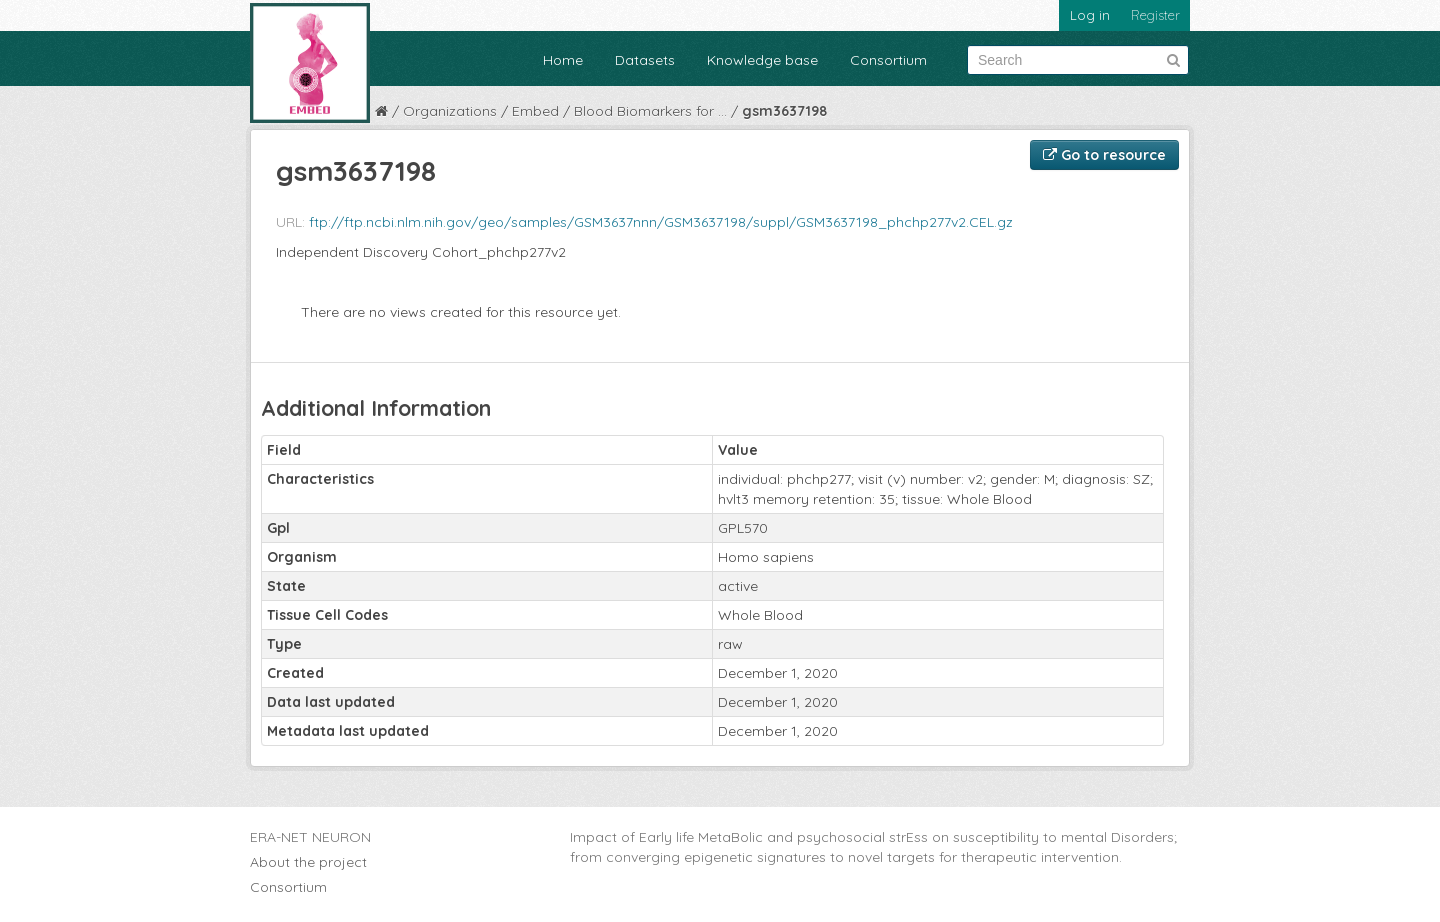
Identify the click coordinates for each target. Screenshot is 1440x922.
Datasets (645, 60)
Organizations (450, 111)
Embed (535, 111)
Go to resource (1104, 155)
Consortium (888, 60)
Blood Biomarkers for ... (650, 111)
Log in (1090, 15)
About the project (308, 862)
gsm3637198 (784, 111)
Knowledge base (762, 60)
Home (563, 60)
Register (1155, 15)
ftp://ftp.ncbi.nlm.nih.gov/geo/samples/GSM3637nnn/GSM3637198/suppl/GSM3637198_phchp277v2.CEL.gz (661, 222)
